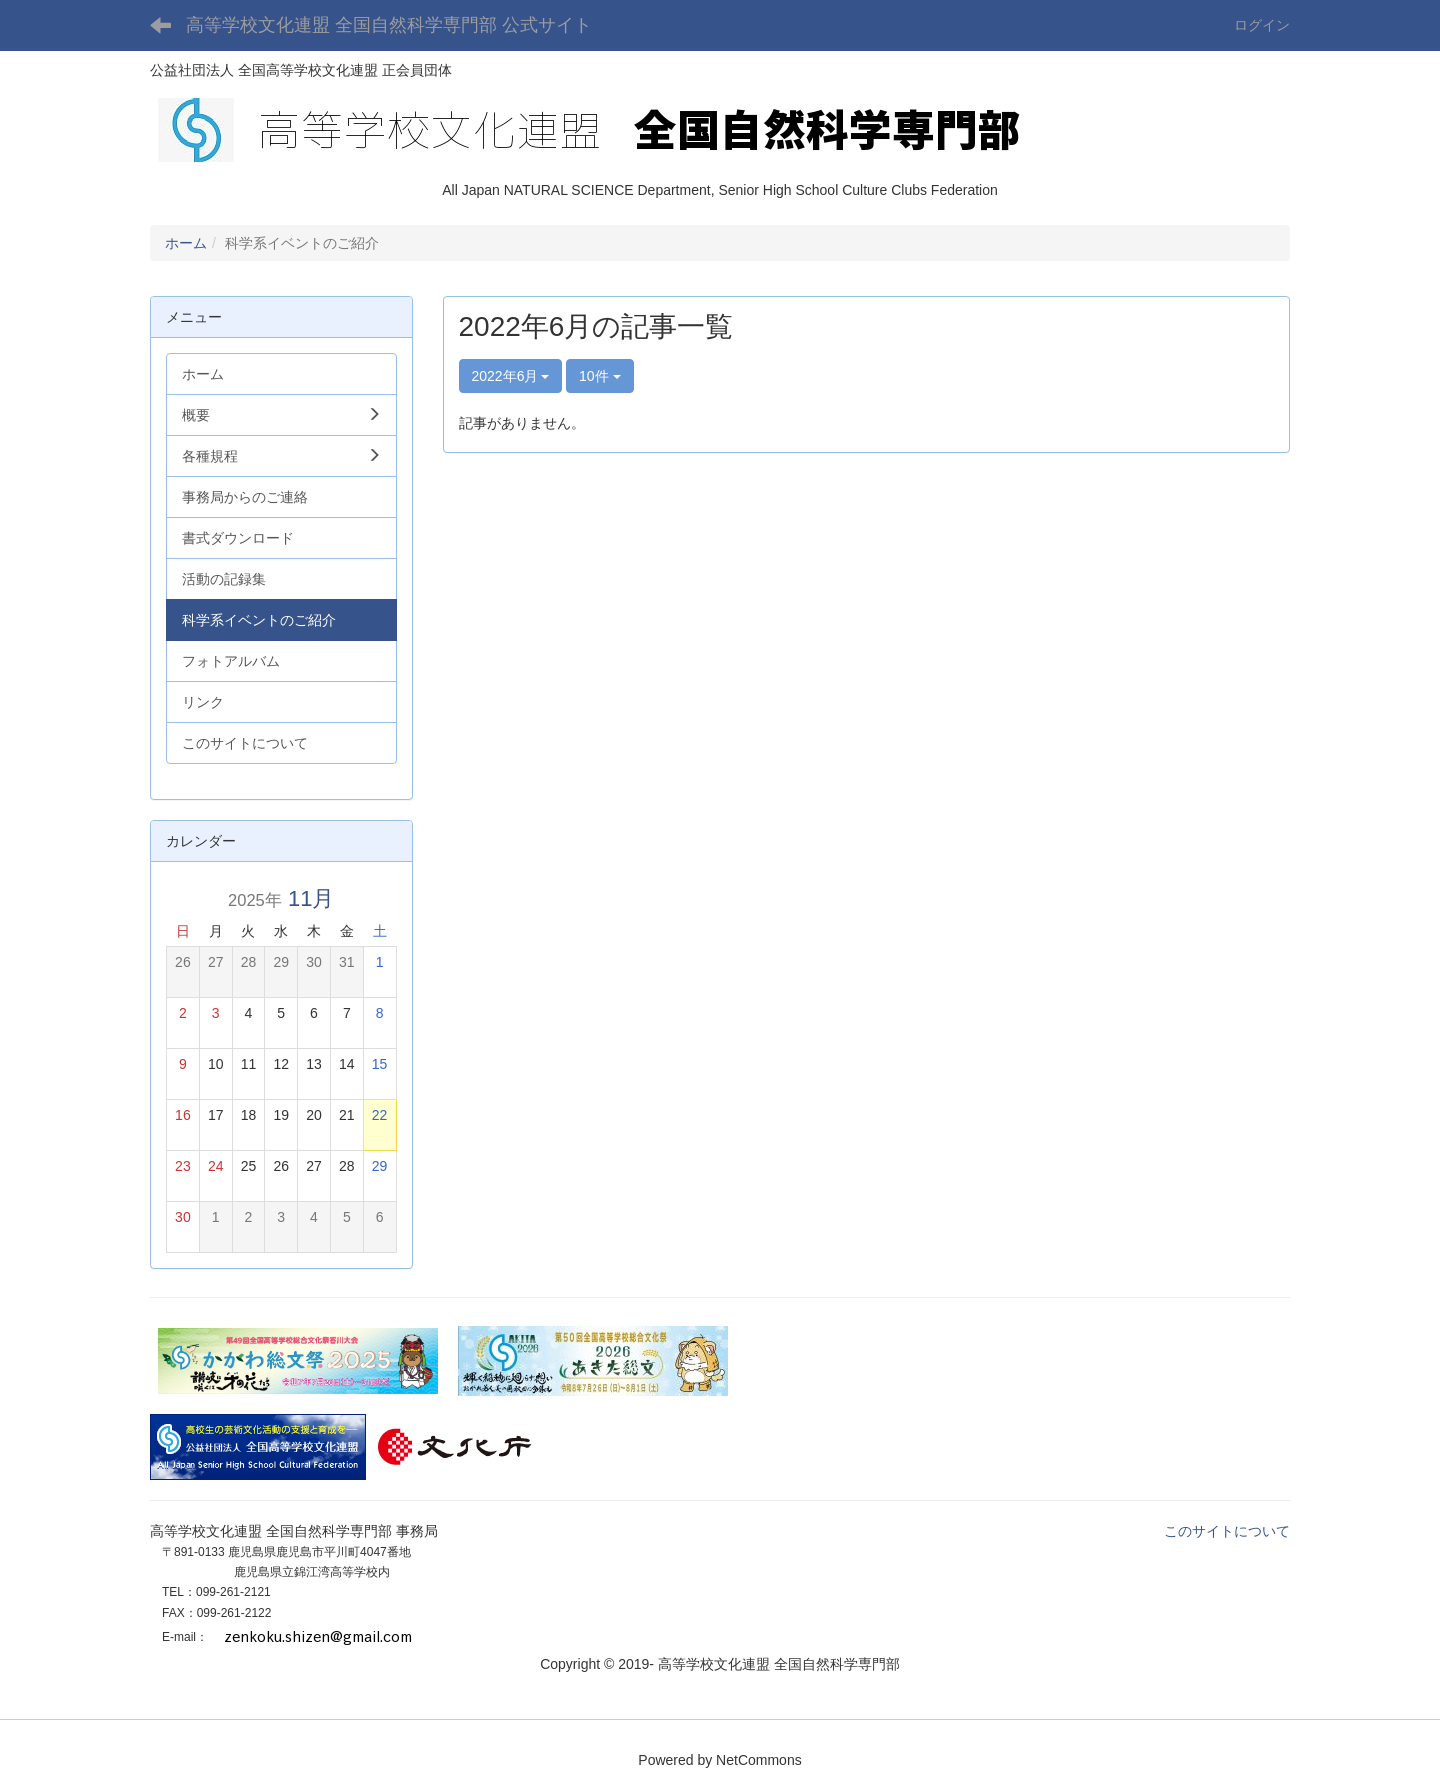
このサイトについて (1227, 1531)
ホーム (186, 243)
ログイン (1262, 25)
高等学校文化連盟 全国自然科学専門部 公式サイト (389, 25)
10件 (599, 376)
